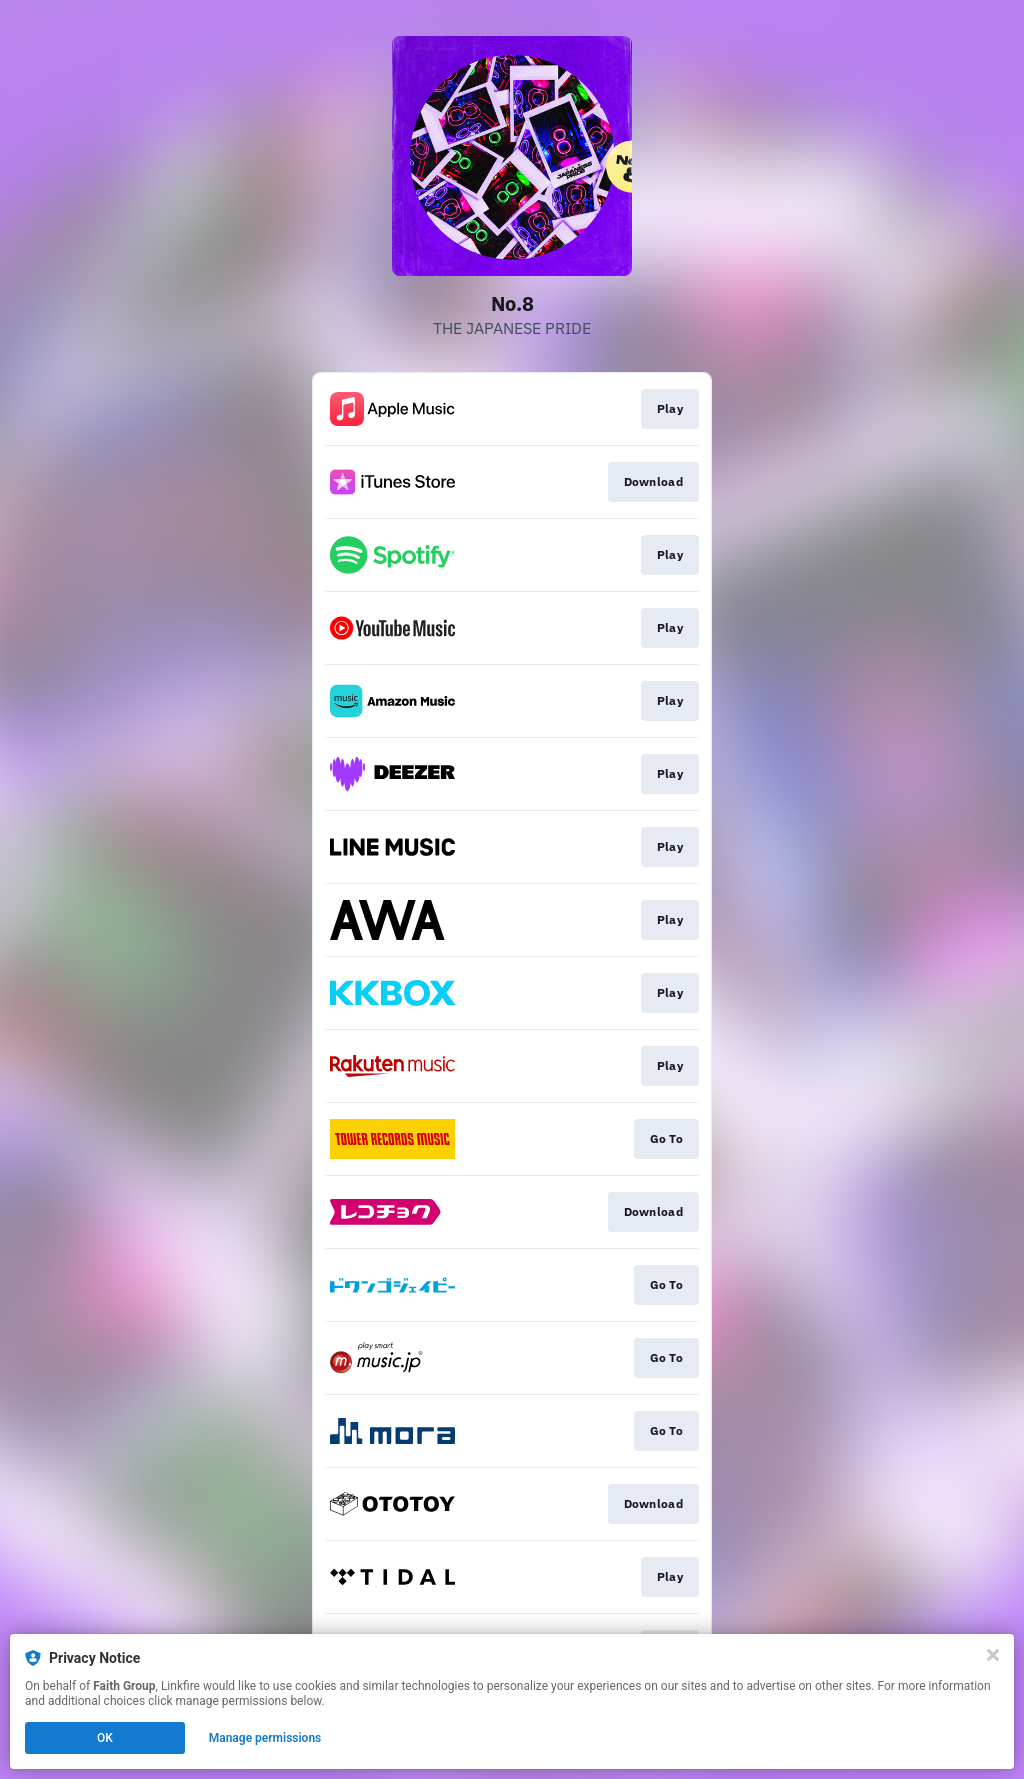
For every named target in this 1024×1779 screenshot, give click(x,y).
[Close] (993, 1655)
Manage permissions (265, 1738)
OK (105, 1738)
